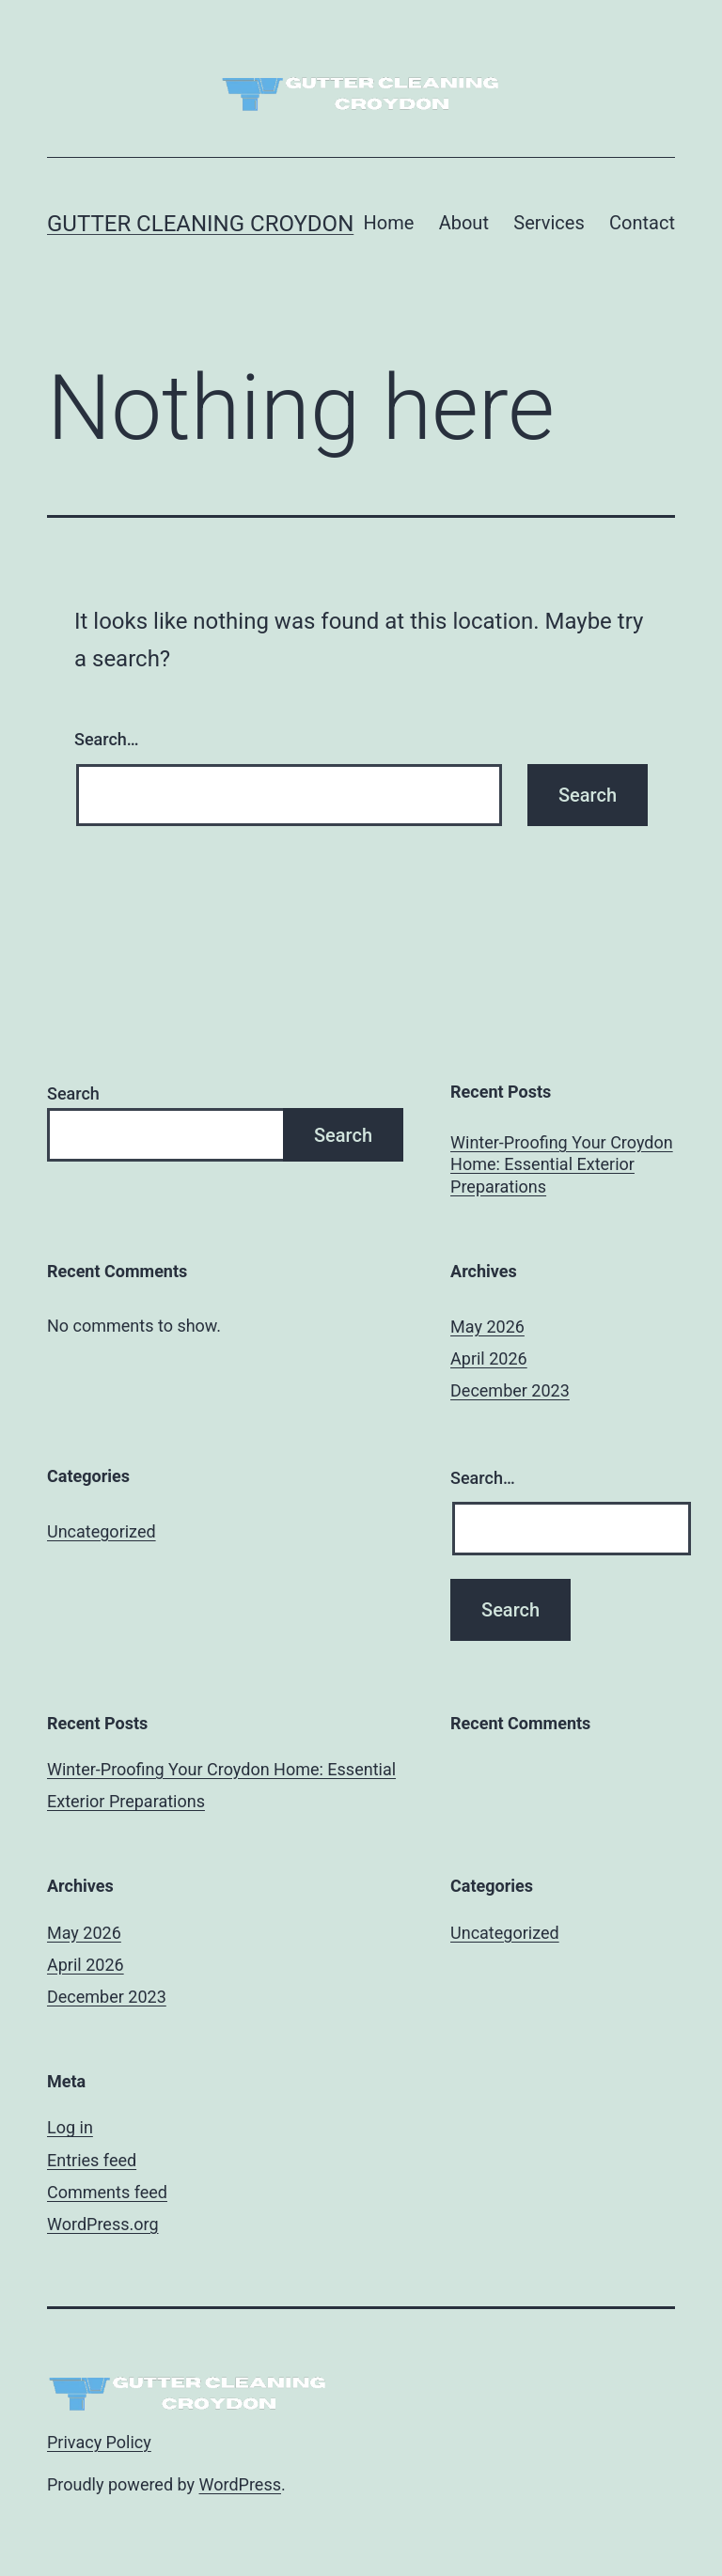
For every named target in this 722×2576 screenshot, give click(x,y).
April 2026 (488, 1358)
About (464, 222)
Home (388, 222)
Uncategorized (101, 1531)
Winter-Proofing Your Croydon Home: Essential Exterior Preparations (561, 1164)
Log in (70, 2127)
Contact (642, 222)
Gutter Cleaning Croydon (200, 224)
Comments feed (107, 2192)
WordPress (240, 2484)
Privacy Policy (99, 2442)
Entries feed (91, 2160)
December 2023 (510, 1390)
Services (548, 222)
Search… (106, 739)
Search (73, 1093)
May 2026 (487, 1326)
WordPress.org (103, 2224)
